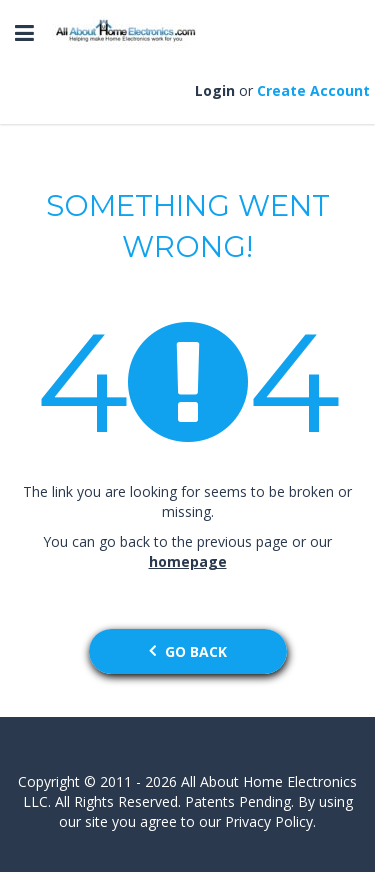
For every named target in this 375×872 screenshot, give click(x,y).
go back (188, 651)
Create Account (313, 90)
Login (215, 90)
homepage (188, 561)
